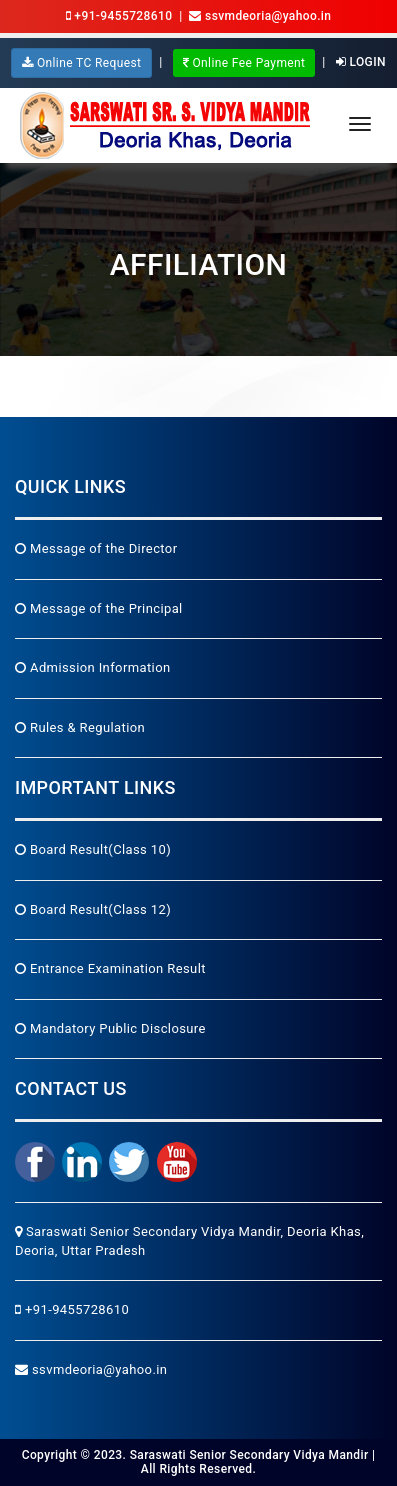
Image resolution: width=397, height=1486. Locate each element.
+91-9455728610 (119, 16)
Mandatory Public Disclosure (110, 1028)
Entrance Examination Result (110, 968)
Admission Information (93, 667)
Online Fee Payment (244, 63)
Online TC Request (81, 63)
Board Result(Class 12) (93, 909)
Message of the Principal (99, 608)
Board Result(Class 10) (93, 849)
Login (361, 62)
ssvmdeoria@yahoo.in (91, 1369)
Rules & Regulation (80, 727)
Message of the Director (96, 548)
